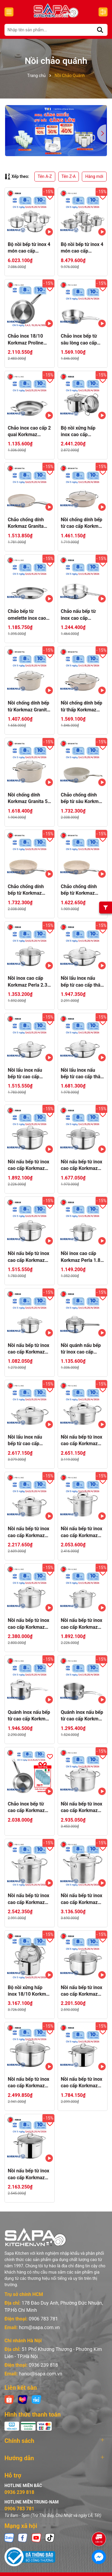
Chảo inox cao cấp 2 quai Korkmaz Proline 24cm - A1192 (29, 431)
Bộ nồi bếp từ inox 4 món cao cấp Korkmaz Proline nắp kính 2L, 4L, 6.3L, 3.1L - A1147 (82, 248)
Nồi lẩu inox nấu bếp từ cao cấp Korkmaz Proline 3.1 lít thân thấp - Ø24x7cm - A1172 (27, 1440)
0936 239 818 (43, 2350)
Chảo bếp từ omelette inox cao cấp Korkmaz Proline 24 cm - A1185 (27, 615)
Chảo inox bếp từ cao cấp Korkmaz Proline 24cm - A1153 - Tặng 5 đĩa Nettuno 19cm (28, 1807)
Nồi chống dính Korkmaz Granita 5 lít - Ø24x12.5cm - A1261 (27, 798)
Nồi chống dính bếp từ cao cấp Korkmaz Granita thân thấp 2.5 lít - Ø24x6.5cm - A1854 (82, 523)
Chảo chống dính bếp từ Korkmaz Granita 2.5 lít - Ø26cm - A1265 (26, 890)
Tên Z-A (69, 176)
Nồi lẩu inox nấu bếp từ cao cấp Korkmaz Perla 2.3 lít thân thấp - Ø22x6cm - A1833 (27, 1073)
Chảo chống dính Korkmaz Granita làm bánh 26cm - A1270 (26, 523)
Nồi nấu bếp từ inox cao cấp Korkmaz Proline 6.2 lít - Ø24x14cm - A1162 (82, 1807)
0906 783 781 (43, 2304)
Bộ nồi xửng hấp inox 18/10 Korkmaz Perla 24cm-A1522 (29, 1991)
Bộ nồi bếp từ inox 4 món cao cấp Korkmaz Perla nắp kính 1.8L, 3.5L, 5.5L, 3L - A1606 (29, 248)
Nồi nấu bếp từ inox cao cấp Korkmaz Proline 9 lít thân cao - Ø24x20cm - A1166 (81, 1899)
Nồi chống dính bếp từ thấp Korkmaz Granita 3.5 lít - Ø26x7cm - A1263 (81, 706)
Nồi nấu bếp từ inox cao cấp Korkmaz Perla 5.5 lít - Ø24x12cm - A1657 (29, 1165)
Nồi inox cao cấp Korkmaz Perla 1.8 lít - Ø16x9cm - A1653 (80, 1257)
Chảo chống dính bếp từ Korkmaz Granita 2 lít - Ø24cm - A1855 (79, 890)
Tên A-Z (45, 176)
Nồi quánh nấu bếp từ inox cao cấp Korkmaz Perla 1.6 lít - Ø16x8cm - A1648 (81, 1349)
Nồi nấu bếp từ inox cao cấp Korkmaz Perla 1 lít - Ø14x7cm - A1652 (28, 1349)
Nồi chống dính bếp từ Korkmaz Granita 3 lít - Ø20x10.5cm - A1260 (29, 706)
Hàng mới (94, 176)
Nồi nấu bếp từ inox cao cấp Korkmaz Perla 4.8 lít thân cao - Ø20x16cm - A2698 (81, 2082)
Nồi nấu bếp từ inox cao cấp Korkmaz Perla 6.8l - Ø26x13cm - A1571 (82, 1991)
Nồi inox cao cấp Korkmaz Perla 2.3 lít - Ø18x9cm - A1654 (27, 981)
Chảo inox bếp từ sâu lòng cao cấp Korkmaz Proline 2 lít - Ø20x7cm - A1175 (80, 339)
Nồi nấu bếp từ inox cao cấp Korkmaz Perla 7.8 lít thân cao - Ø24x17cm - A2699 (28, 2174)
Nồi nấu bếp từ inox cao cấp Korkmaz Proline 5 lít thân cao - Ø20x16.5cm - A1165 (29, 1899)
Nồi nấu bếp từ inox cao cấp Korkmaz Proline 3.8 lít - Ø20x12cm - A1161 (29, 1624)
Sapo (70, 2569)
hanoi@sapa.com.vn (40, 2359)
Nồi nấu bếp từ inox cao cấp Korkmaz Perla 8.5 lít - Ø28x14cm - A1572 (29, 2082)
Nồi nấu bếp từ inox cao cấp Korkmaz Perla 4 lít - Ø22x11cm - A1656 (82, 1165)
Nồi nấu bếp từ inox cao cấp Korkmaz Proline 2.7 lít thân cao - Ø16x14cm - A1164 (81, 1532)
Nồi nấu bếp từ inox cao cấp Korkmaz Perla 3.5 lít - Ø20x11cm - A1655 (29, 1257)
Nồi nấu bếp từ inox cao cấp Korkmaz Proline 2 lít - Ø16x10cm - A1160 (82, 1624)
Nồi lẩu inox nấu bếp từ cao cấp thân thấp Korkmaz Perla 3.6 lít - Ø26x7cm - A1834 (82, 981)
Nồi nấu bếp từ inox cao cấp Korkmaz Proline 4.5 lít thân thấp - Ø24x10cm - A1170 (81, 1440)
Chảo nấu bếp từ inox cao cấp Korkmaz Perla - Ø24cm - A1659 (78, 615)
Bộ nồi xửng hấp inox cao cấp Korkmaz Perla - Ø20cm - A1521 (78, 431)
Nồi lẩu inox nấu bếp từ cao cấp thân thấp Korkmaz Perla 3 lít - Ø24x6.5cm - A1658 (82, 1073)
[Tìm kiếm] (100, 30)
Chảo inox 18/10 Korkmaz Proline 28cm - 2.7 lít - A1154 (25, 339)
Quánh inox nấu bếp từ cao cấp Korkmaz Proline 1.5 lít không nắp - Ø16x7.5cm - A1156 (82, 1716)
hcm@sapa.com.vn (39, 2313)
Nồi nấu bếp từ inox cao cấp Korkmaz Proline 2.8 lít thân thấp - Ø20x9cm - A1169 (28, 1532)
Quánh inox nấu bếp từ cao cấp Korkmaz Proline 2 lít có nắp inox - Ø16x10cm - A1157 (29, 1716)
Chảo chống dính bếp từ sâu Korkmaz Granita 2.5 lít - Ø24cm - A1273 (82, 798)
